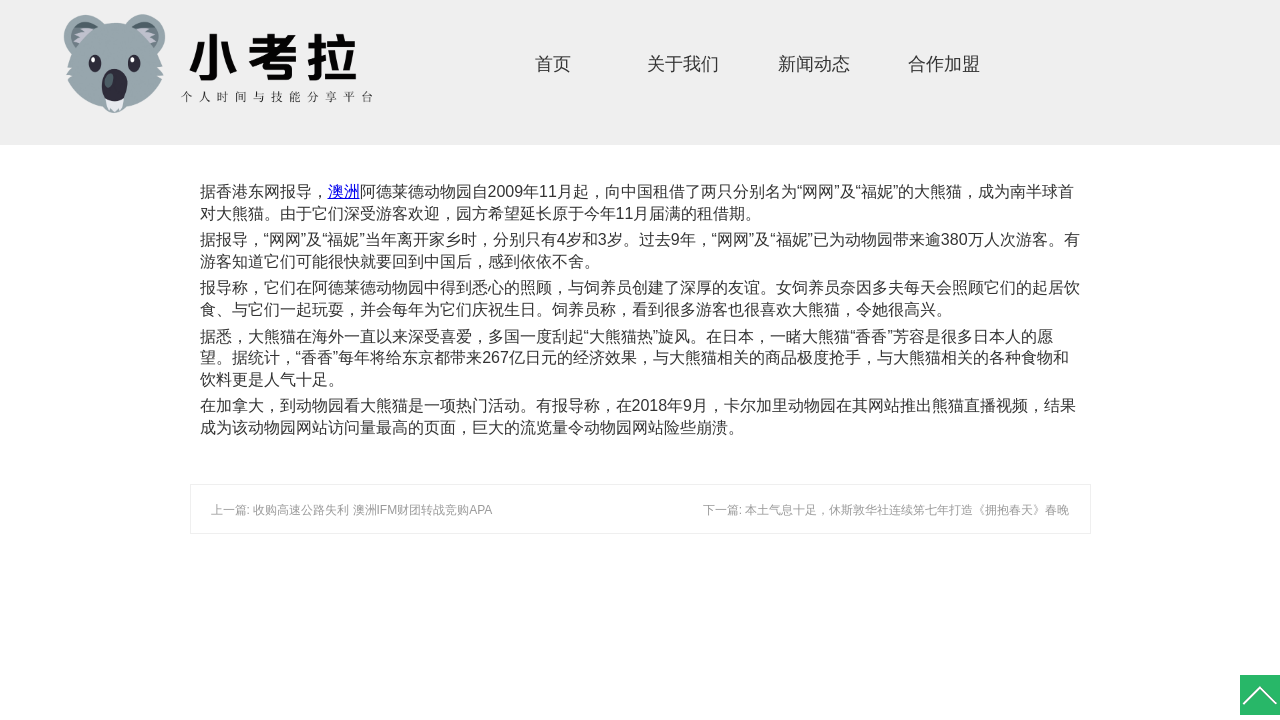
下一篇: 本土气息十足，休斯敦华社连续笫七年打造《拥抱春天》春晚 (886, 510)
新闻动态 (814, 64)
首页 (553, 64)
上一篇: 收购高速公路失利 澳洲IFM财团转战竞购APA (352, 510)
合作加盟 (944, 64)
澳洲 (344, 191)
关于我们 (683, 64)
